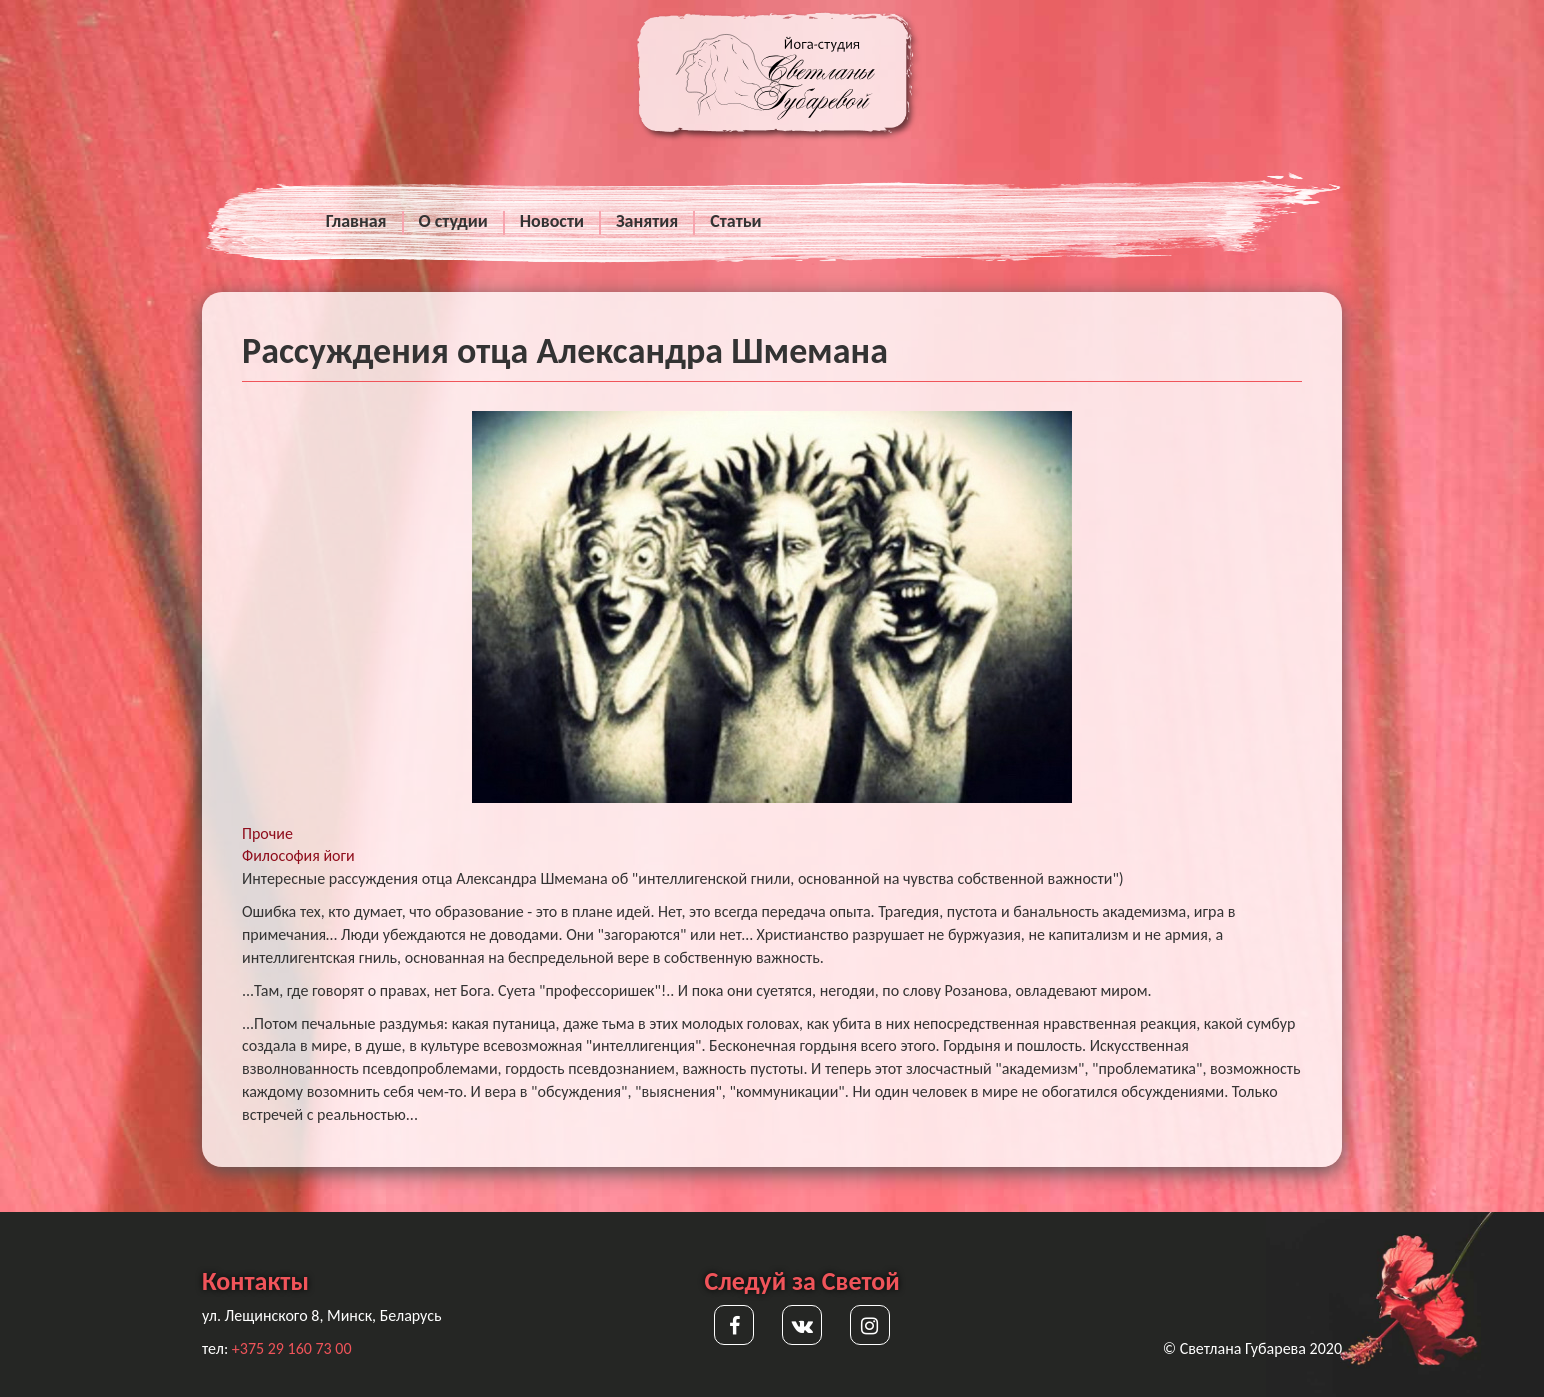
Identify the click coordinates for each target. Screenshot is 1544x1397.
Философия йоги (298, 855)
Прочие (267, 833)
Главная (356, 221)
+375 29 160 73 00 (292, 1348)
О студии (453, 221)
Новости (552, 221)
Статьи (735, 221)
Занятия (647, 221)
